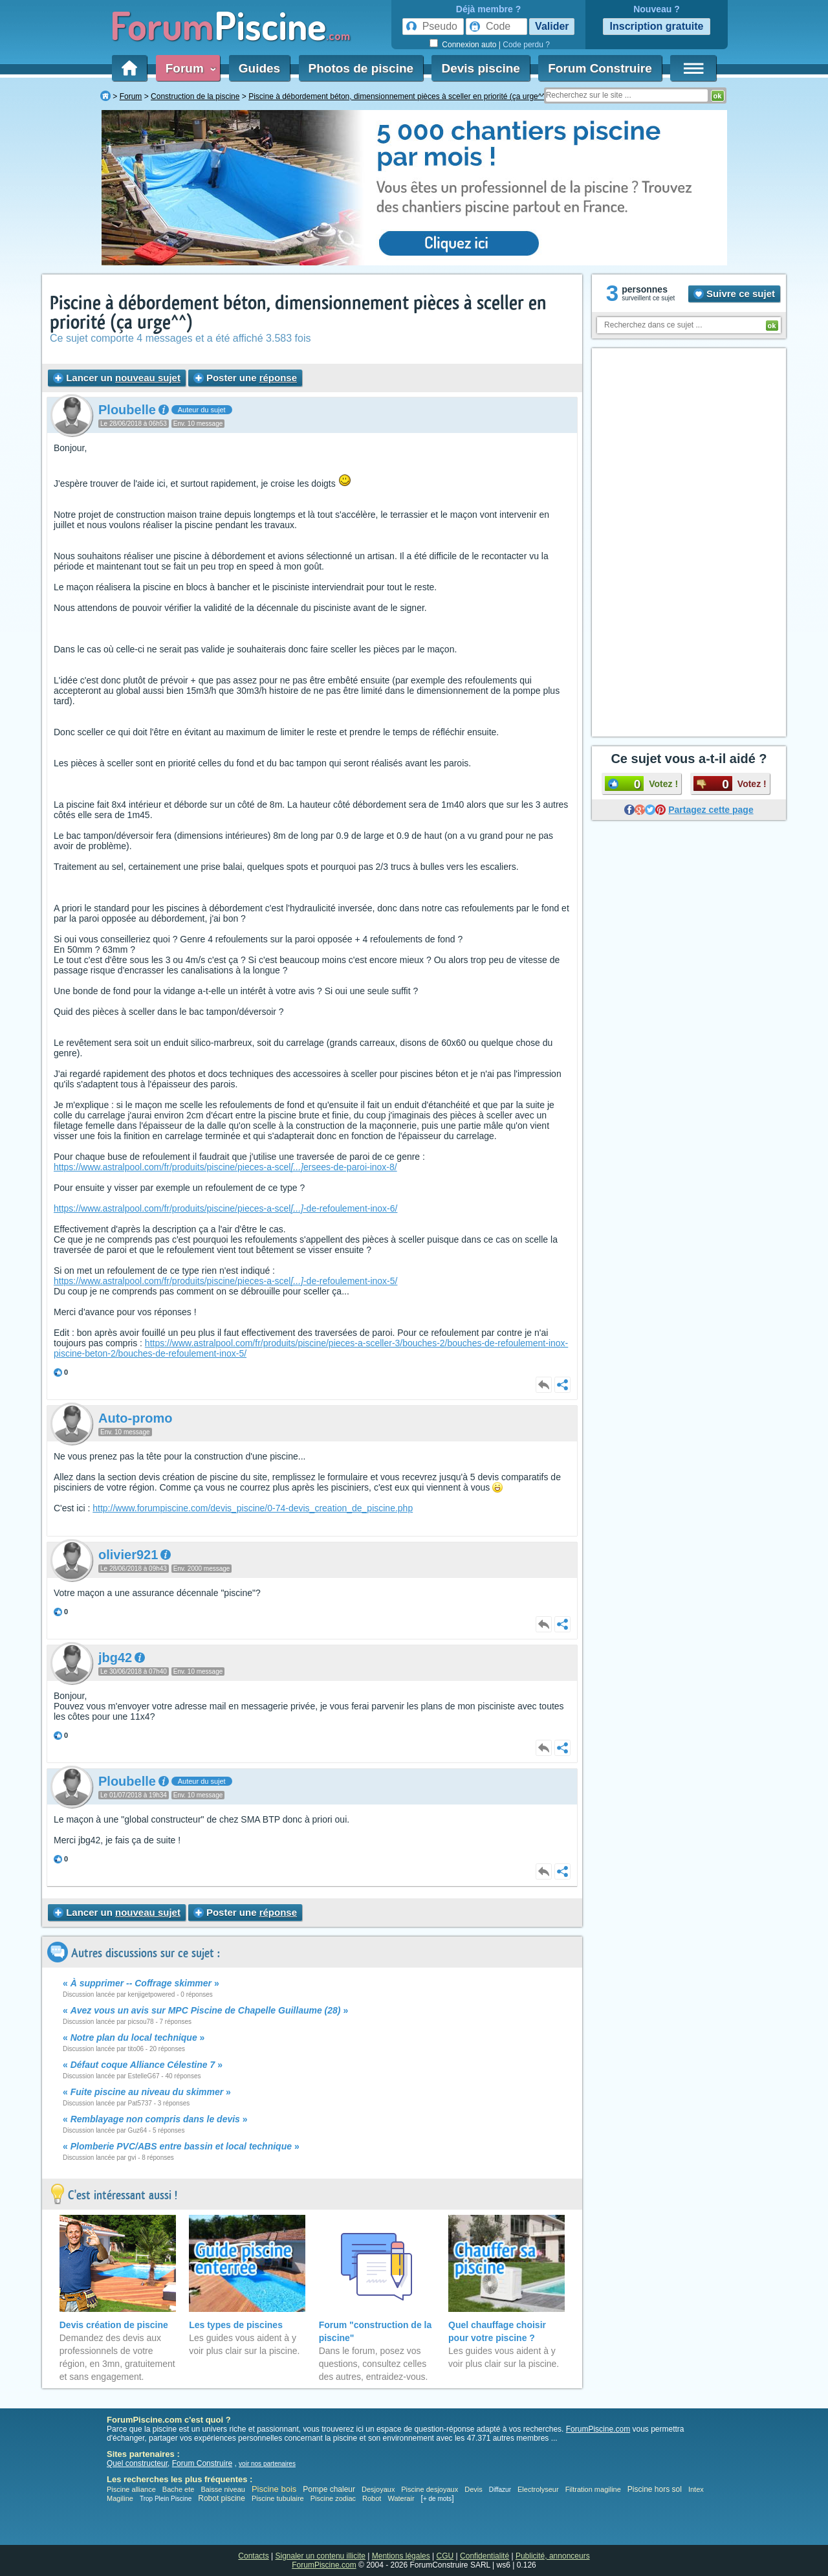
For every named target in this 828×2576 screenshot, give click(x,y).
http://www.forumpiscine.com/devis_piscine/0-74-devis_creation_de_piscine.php (253, 1508)
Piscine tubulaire (278, 2498)
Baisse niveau (223, 2489)
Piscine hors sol (654, 2489)
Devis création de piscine (114, 2325)
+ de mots (437, 2498)
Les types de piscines (236, 2325)
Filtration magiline (593, 2489)
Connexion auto (469, 44)
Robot (371, 2498)
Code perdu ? (526, 44)
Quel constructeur (137, 2463)
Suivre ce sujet (734, 293)
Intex (696, 2489)
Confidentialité (484, 2555)
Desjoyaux (379, 2489)
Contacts (253, 2555)
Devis (473, 2489)
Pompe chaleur (330, 2489)
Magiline (120, 2498)
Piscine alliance (131, 2489)
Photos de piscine (361, 68)
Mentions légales (401, 2555)
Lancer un (116, 377)
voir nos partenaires (267, 2463)
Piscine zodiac (333, 2498)
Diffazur (500, 2489)
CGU (445, 2555)
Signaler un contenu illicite (320, 2555)
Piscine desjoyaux (429, 2489)
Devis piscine (480, 68)
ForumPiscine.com (598, 2429)
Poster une (245, 377)
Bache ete (178, 2489)
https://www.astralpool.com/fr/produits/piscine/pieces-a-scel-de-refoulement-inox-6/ (225, 1208)
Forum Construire (599, 68)
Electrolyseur (538, 2489)
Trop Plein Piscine (165, 2498)
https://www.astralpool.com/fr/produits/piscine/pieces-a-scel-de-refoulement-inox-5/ (225, 1281)
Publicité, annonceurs (553, 2555)
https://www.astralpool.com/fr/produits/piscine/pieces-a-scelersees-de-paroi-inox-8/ (225, 1167)
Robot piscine (221, 2498)
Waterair (400, 2498)
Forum (188, 68)
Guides (259, 68)
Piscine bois (274, 2489)
